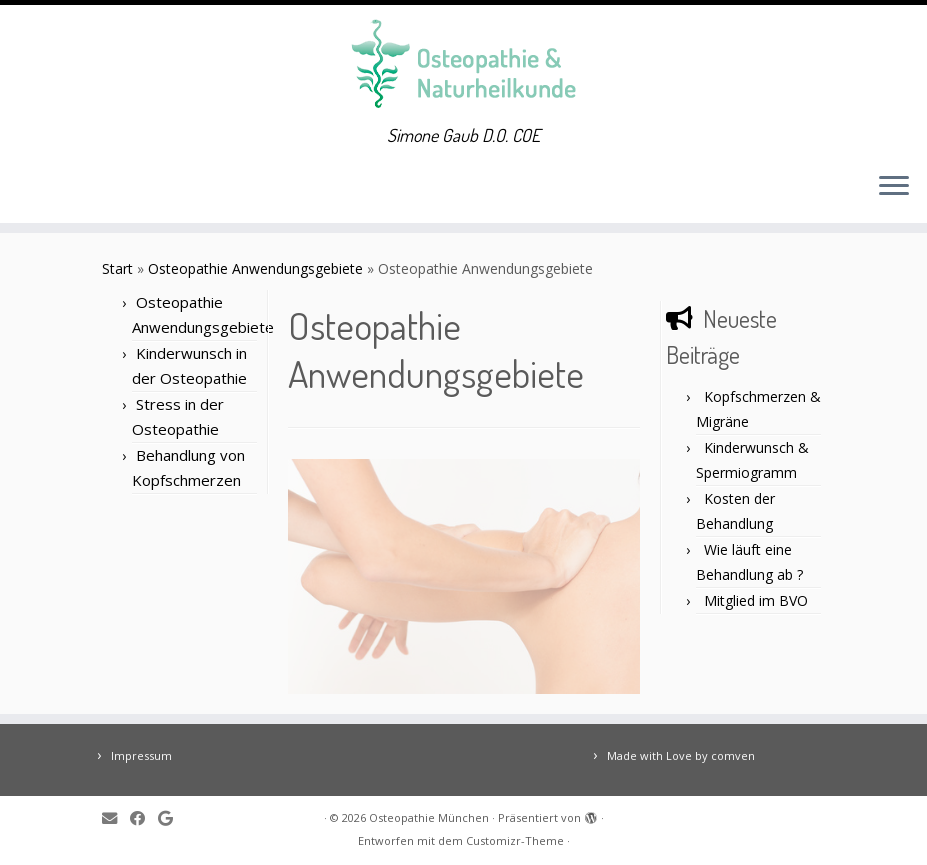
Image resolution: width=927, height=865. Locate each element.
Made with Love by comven (681, 755)
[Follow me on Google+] (172, 818)
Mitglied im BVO (756, 600)
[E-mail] (116, 818)
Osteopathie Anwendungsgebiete (255, 268)
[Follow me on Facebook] (144, 818)
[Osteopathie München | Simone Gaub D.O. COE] (463, 65)
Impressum (141, 755)
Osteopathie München (429, 817)
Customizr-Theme (515, 840)
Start (117, 268)
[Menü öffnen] (894, 187)
